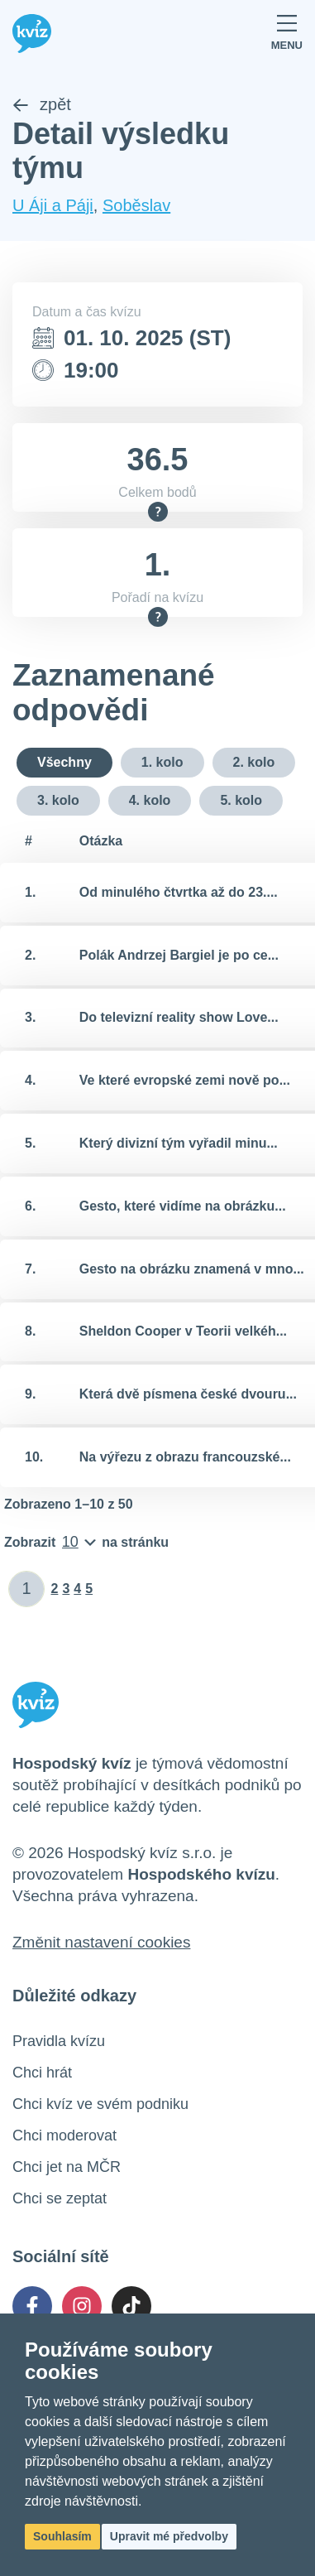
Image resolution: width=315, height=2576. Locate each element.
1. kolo (162, 762)
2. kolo (254, 762)
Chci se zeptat (59, 2198)
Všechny (64, 762)
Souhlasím (62, 2536)
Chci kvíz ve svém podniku (100, 2104)
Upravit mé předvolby (169, 2536)
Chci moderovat (64, 2135)
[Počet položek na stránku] (86, 1542)
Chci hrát (42, 2072)
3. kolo (58, 800)
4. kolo (150, 800)
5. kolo (241, 800)
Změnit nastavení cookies (101, 1942)
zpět (41, 104)
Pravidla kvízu (58, 2041)
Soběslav (136, 205)
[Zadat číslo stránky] (27, 1589)
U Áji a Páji (52, 205)
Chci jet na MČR (66, 2167)
